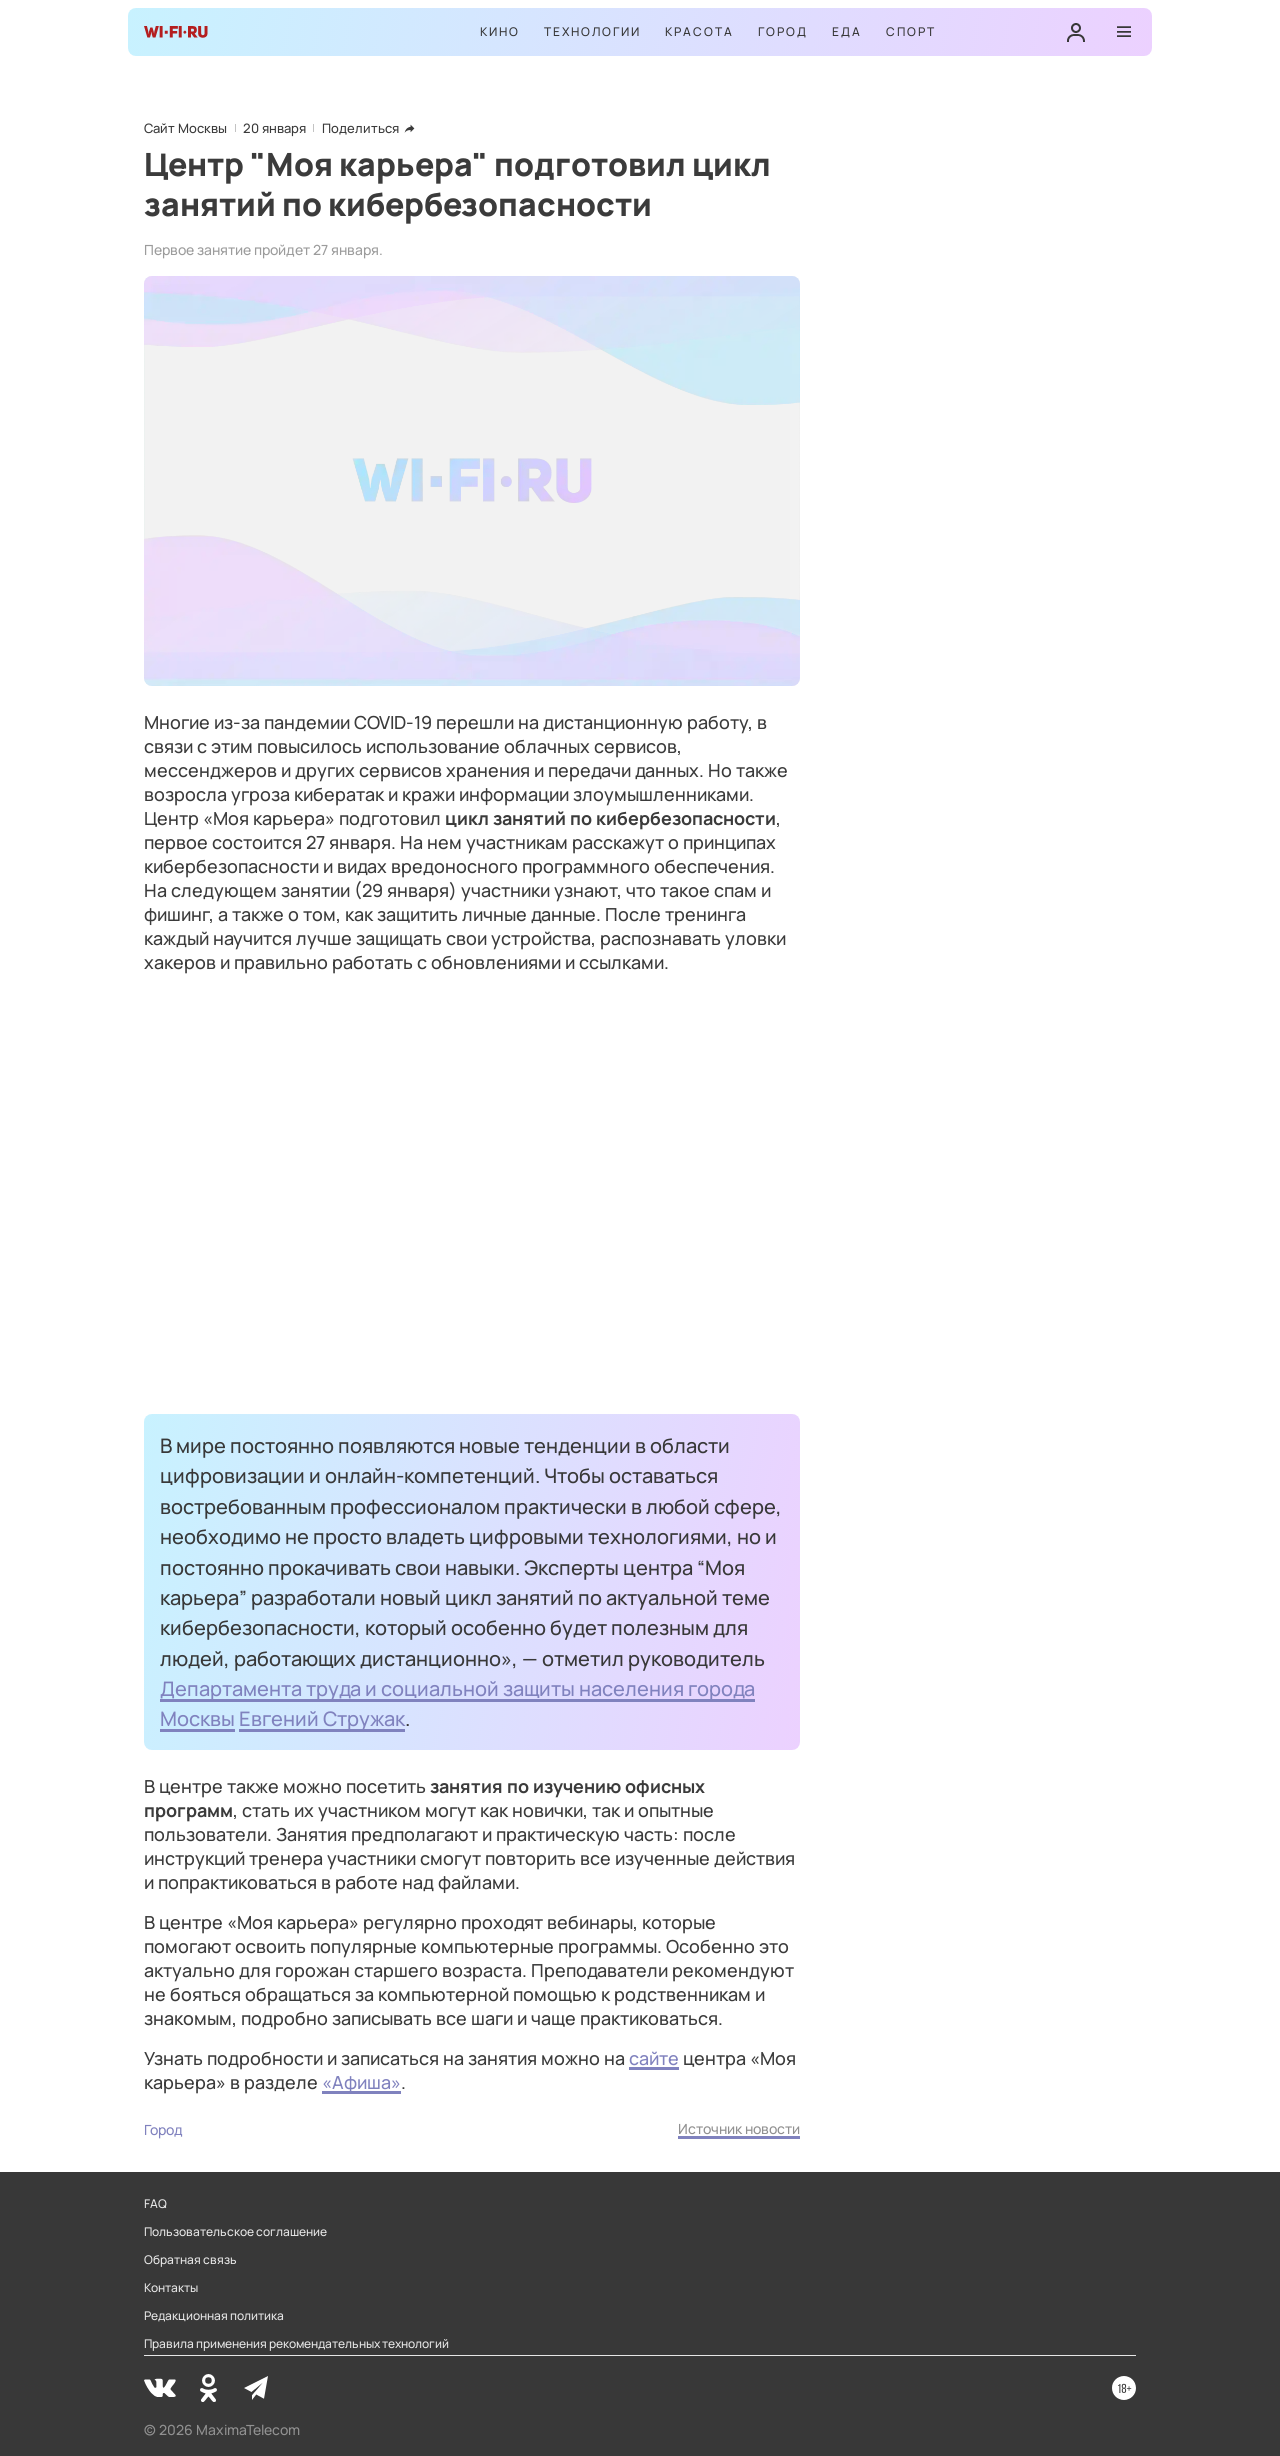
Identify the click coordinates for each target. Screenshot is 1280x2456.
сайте (654, 2058)
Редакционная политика (214, 2316)
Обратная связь (190, 2260)
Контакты (171, 2288)
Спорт (911, 31)
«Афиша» (361, 2082)
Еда (847, 31)
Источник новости (739, 2128)
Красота (699, 31)
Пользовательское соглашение (235, 2232)
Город (783, 31)
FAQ (155, 2204)
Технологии (592, 31)
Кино (500, 31)
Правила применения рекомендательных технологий (296, 2344)
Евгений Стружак (322, 1718)
